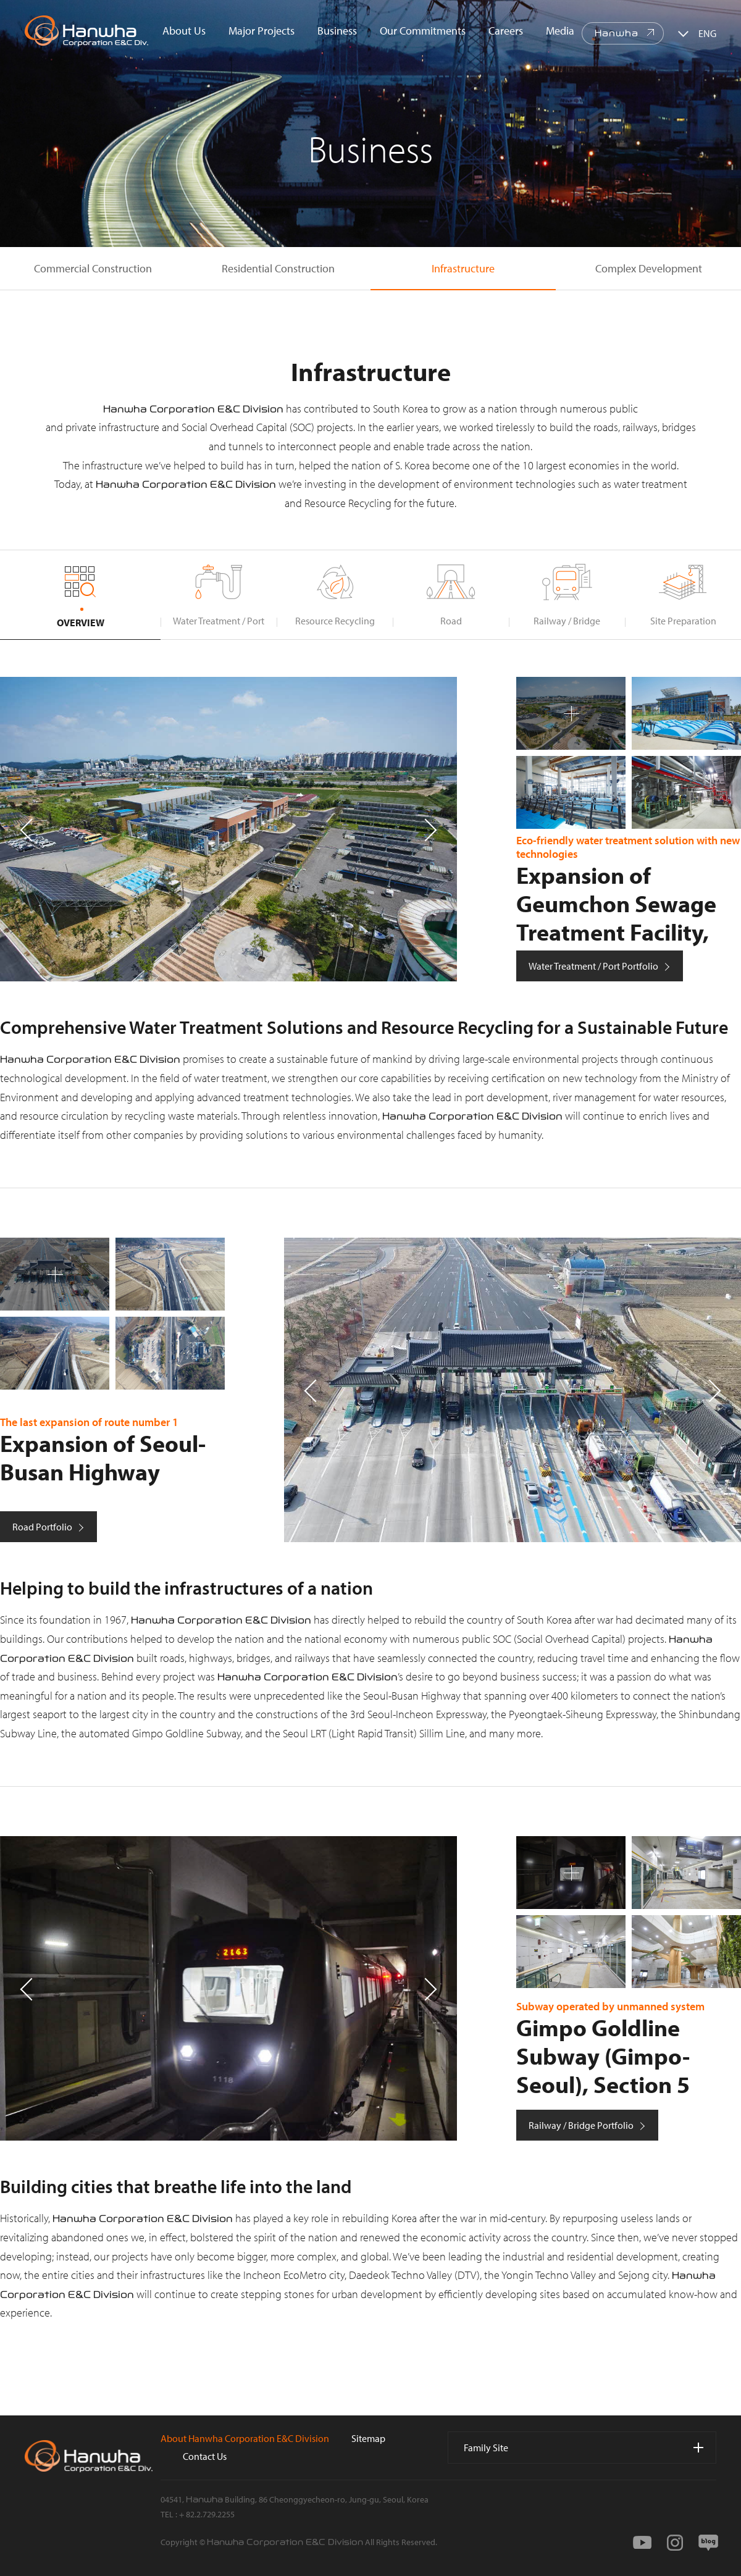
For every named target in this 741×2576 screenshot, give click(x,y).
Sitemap (368, 2438)
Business (337, 30)
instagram (675, 2543)
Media (560, 30)
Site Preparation (683, 621)
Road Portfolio (42, 1527)
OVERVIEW (80, 622)
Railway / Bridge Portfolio (581, 2125)
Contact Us (205, 2456)
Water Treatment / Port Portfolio (593, 966)
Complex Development (648, 268)
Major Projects (261, 30)
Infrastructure (463, 268)
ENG (707, 33)
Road (451, 621)
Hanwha (616, 33)
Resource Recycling (335, 621)
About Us (184, 30)
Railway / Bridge (567, 621)
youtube (642, 2543)
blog (708, 2543)
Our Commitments (423, 30)
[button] (430, 829)
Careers (505, 30)
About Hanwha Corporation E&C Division (245, 2438)
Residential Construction (278, 268)
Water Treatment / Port (218, 621)
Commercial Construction (93, 268)
